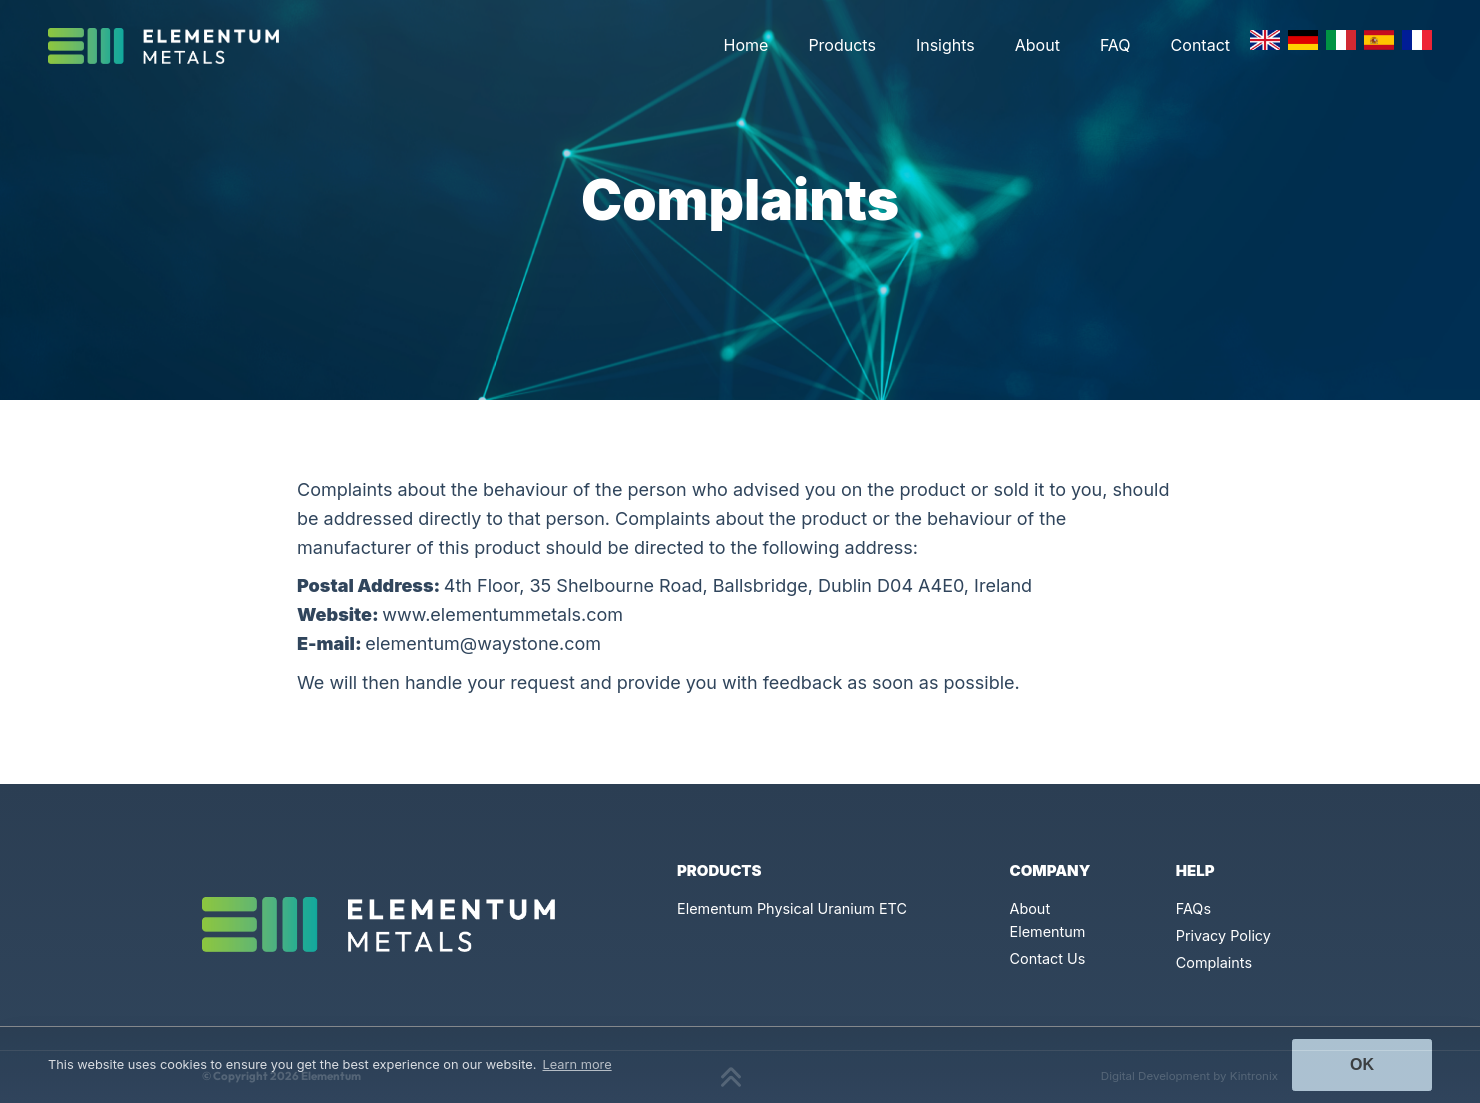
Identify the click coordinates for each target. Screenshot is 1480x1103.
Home (746, 45)
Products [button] (842, 45)
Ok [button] (1362, 1064)
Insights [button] (945, 45)
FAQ (1115, 45)
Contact (1200, 45)
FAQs (1193, 908)
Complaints (1214, 962)
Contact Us (1048, 958)
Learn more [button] (577, 1064)
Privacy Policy (1223, 935)
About (1037, 45)
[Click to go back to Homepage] (171, 46)
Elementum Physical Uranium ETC (792, 908)
